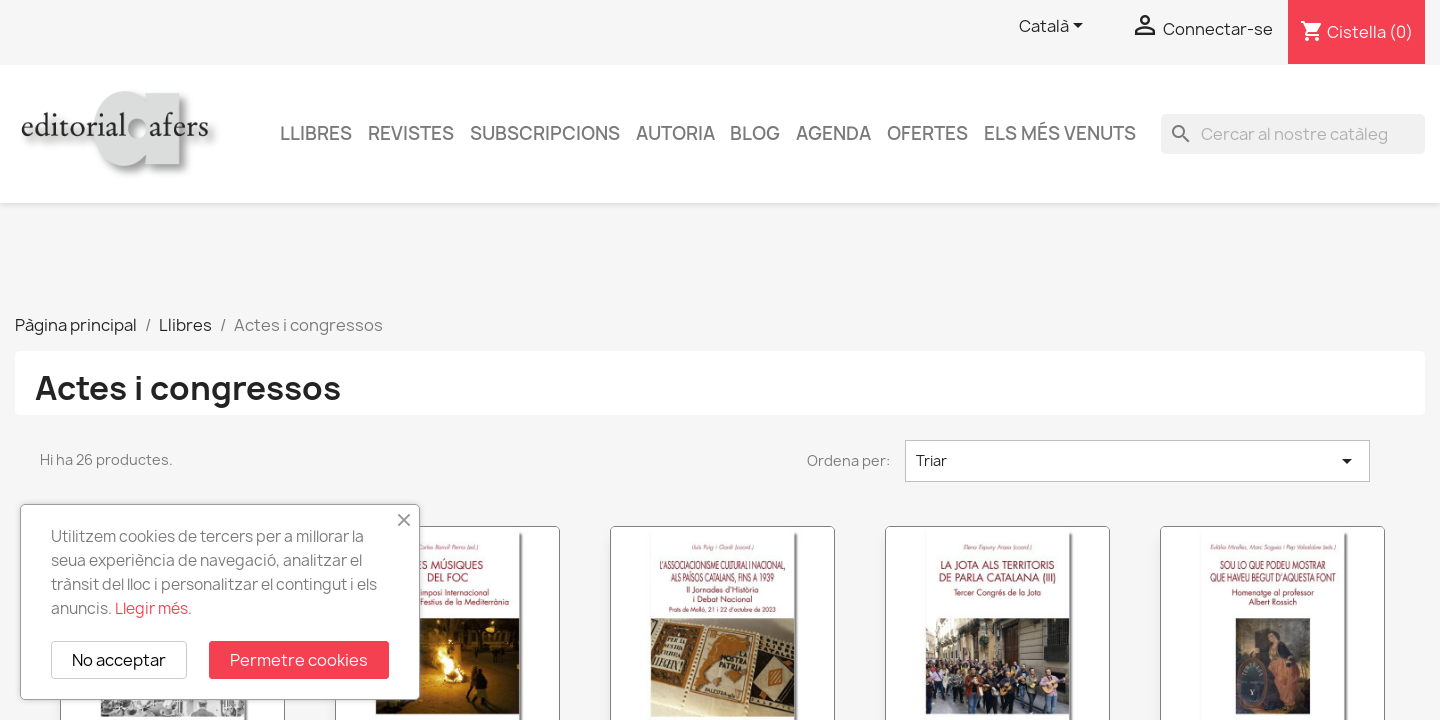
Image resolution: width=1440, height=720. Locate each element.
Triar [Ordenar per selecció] (1137, 461)
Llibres (316, 133)
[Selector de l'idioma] (1054, 27)
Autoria (675, 133)
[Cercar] (1293, 134)
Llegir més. (153, 608)
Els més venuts (1060, 133)
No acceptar (119, 660)
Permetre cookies (299, 660)
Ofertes (927, 133)
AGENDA (833, 133)
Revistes (411, 133)
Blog (755, 133)
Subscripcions (545, 133)
